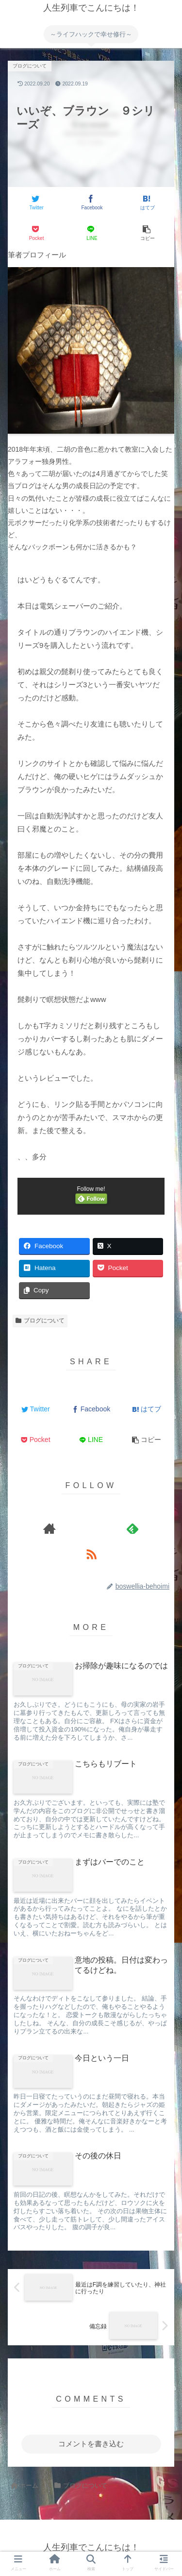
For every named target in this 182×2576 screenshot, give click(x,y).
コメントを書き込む (91, 2444)
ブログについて (40, 1320)
